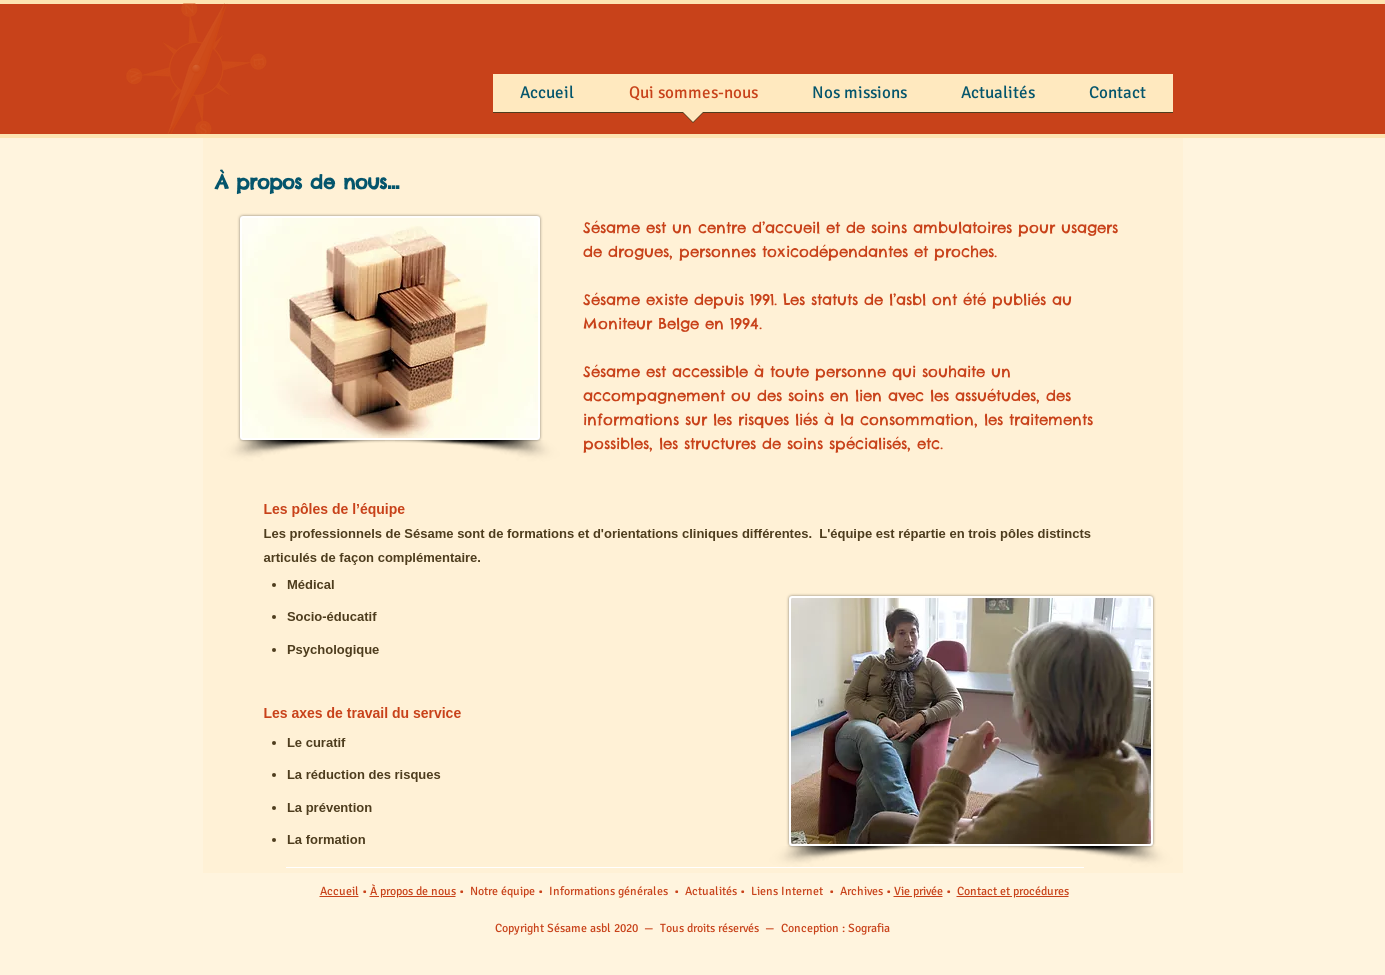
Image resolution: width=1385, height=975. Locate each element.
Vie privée (918, 891)
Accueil (339, 891)
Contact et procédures (1013, 891)
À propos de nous (413, 891)
